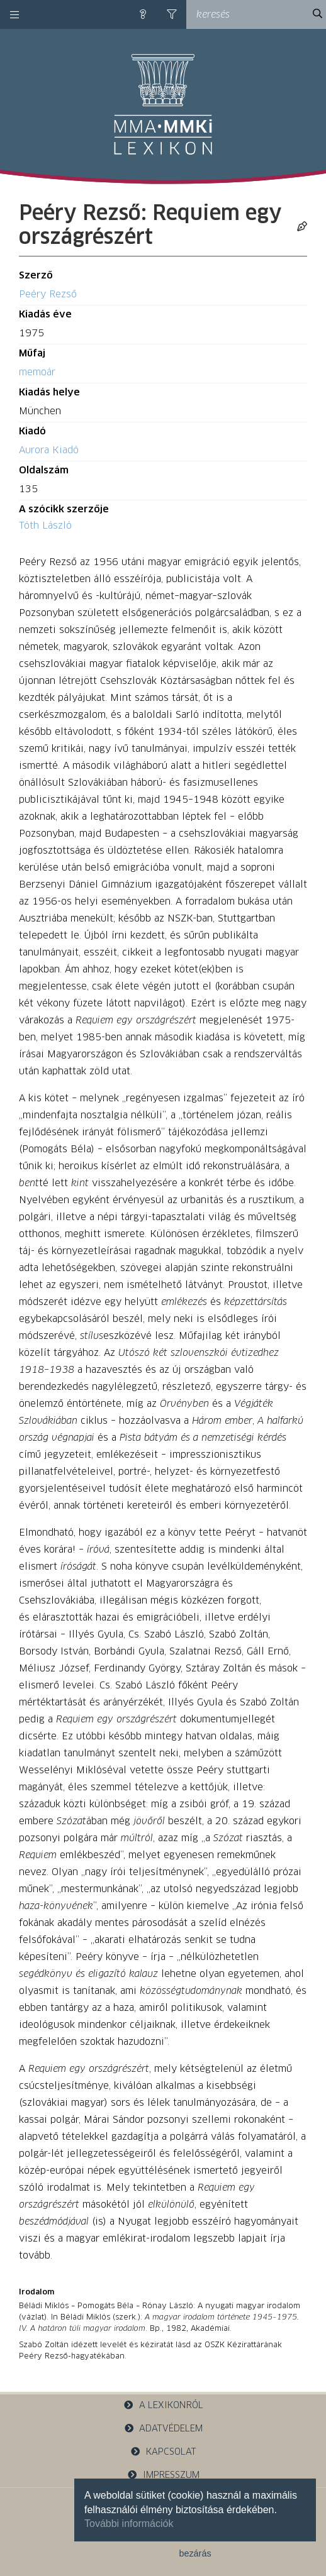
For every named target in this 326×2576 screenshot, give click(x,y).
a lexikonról (163, 2405)
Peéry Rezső (48, 294)
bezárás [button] (195, 2553)
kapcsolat (163, 2452)
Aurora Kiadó (49, 450)
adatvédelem (163, 2428)
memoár (37, 372)
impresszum (163, 2475)
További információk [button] (128, 2523)
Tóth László (45, 526)
